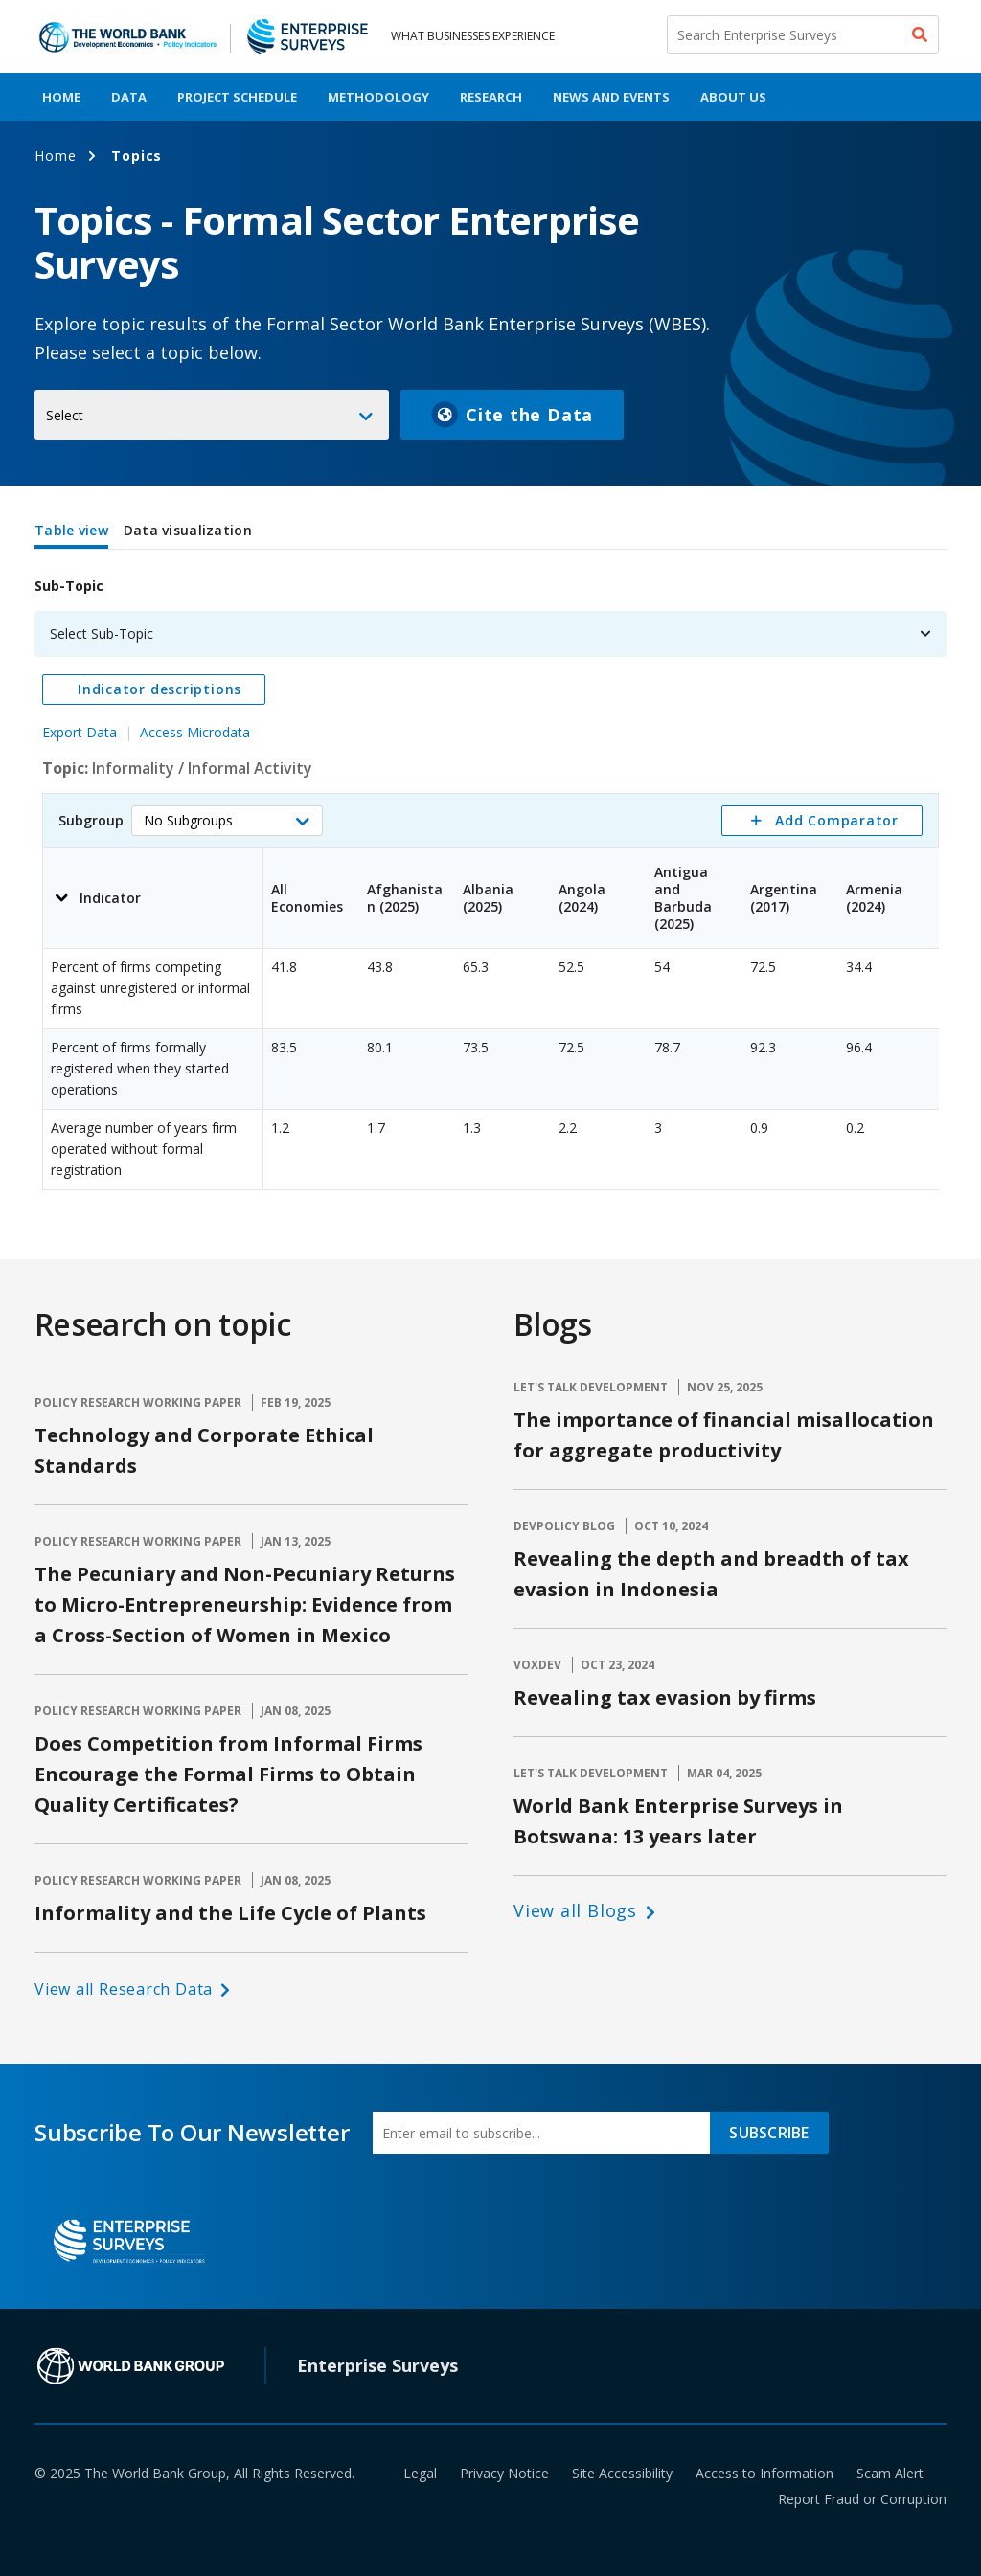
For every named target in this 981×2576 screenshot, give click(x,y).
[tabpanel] (490, 874)
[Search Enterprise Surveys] (803, 34)
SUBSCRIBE (769, 2132)
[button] (227, 820)
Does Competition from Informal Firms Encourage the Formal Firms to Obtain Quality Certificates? (228, 1774)
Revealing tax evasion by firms (664, 1697)
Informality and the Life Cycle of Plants (230, 1913)
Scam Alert (890, 2473)
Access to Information (764, 2473)
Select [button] (64, 415)
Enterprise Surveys (377, 2365)
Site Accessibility (622, 2473)
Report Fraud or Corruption (862, 2499)
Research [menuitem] (491, 96)
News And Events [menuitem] (611, 96)
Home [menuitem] (61, 96)
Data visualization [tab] (188, 530)
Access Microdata (195, 732)
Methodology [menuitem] (378, 96)
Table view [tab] (71, 530)
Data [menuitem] (129, 96)
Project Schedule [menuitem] (237, 96)
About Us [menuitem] (733, 96)
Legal (420, 2473)
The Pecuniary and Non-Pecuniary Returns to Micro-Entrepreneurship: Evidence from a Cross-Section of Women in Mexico (244, 1604)
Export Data (79, 732)
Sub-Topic (68, 585)
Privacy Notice (504, 2473)
